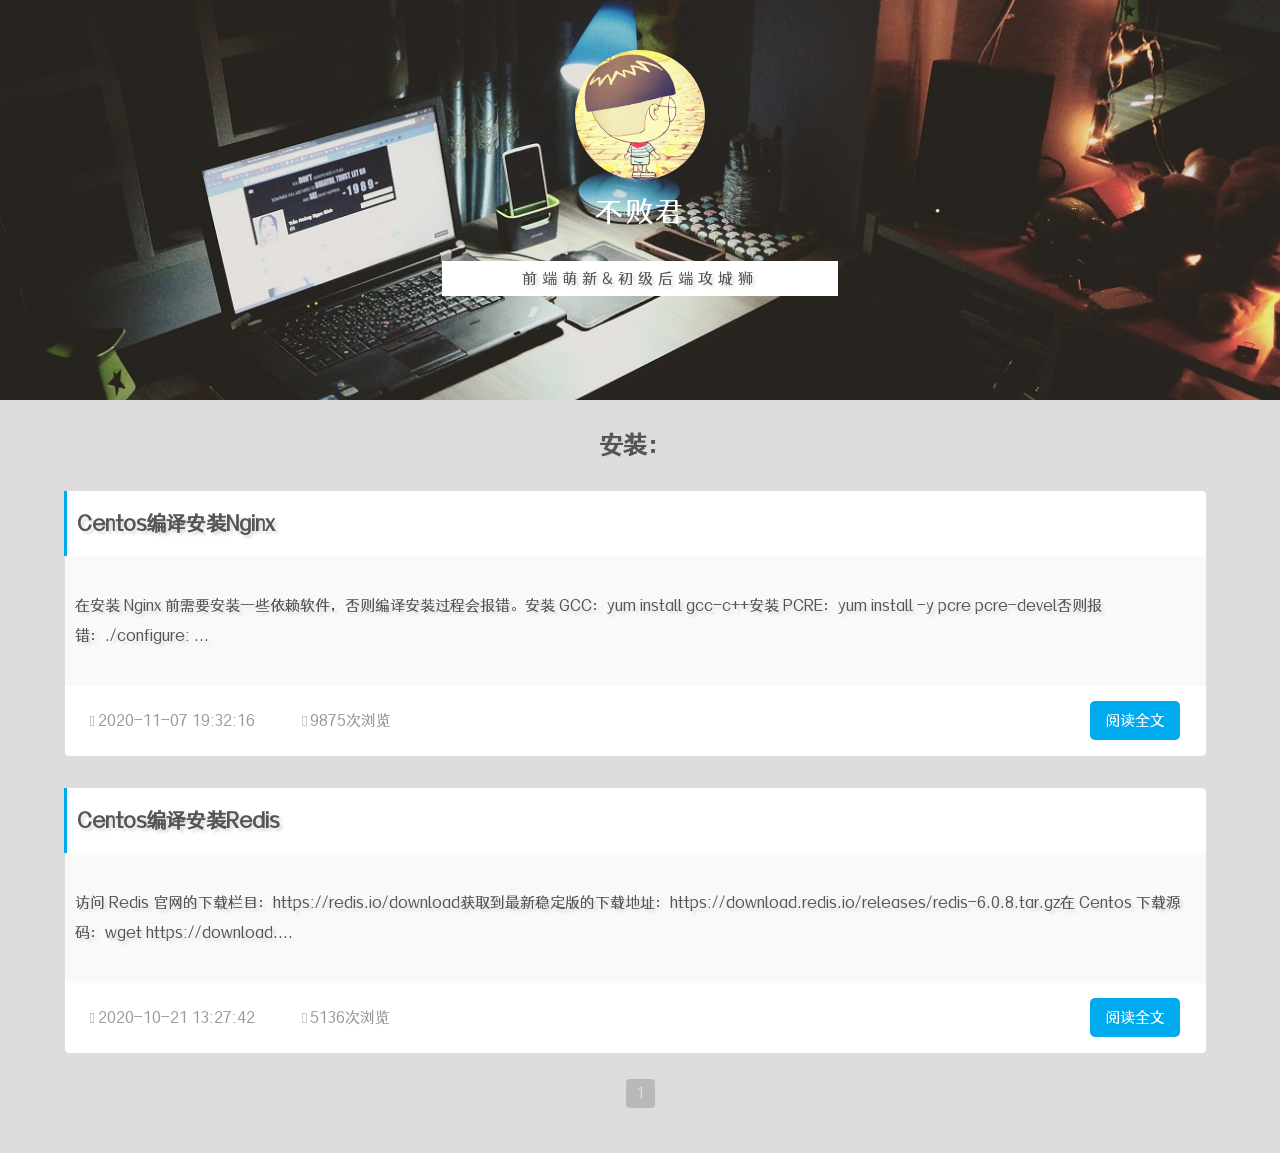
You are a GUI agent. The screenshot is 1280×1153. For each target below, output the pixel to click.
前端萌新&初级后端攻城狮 (640, 278)
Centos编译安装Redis (178, 820)
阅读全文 (1135, 720)
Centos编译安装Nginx (176, 523)
